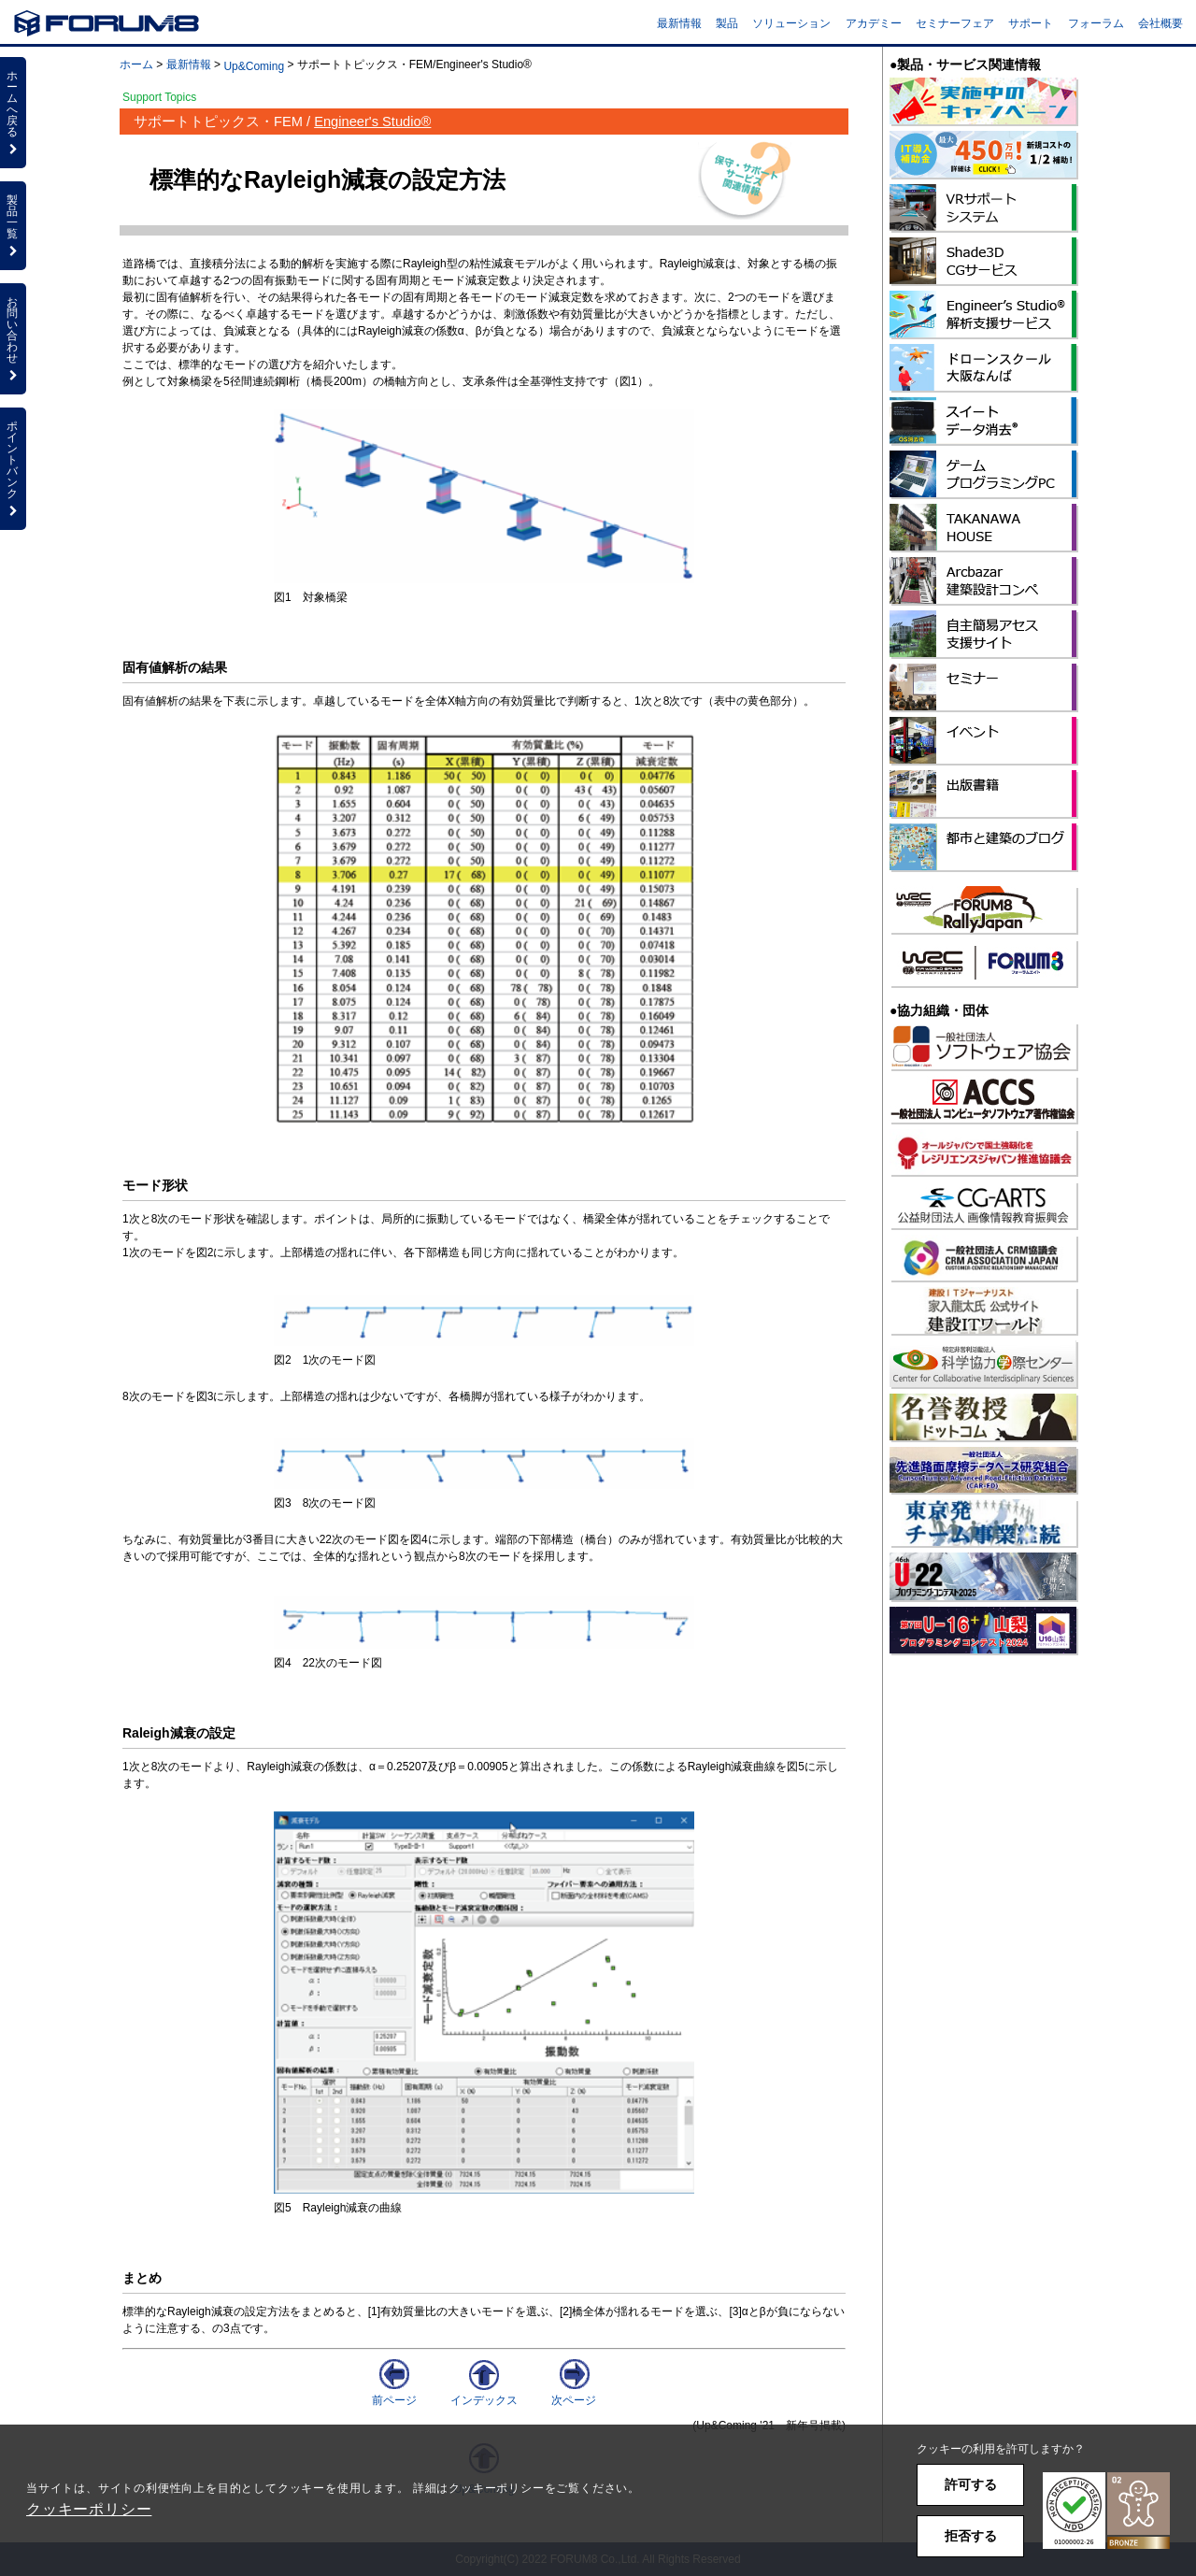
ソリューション (791, 23)
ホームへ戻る (13, 112)
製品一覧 (13, 225)
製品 (727, 23)
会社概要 (1160, 23)
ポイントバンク (13, 468)
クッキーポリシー (88, 2509)
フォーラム (1096, 23)
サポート (1030, 23)
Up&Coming (253, 66)
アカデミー (874, 23)
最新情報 (679, 23)
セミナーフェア (955, 23)
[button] (1106, 2511)
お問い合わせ (13, 338)
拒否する (971, 2535)
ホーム (136, 64)
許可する (971, 2484)
